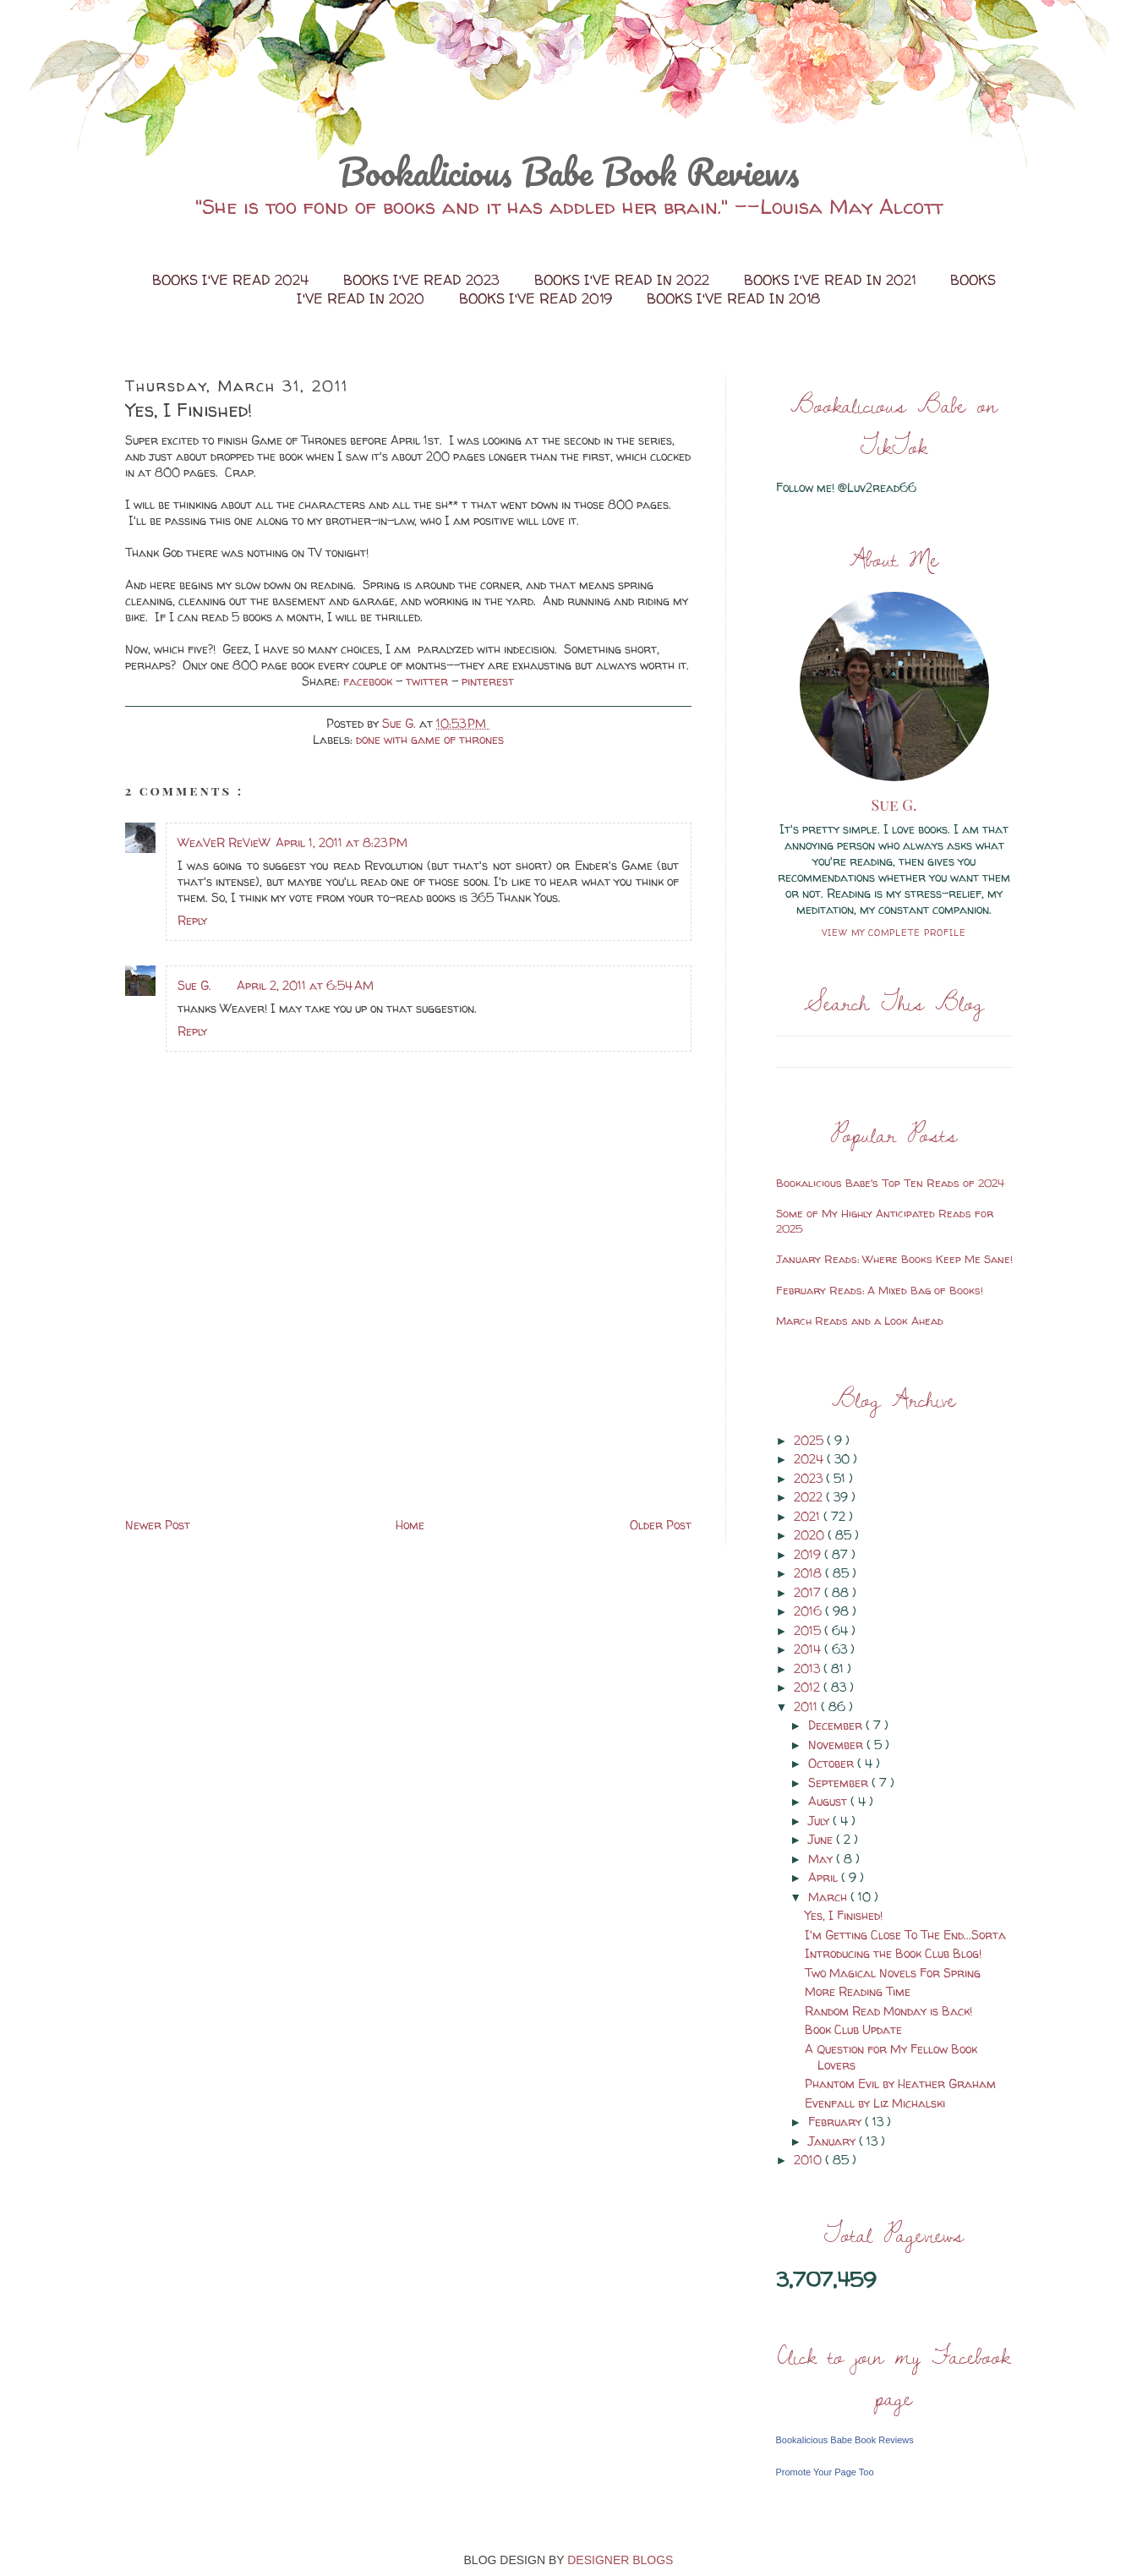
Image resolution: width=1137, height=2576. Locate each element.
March (829, 1897)
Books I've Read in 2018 (733, 298)
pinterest (488, 681)
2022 (810, 1497)
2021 (808, 1516)
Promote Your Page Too (825, 2472)
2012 (808, 1687)
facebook (369, 681)
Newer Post (157, 1525)
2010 (809, 2160)
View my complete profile (894, 932)
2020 (811, 1535)
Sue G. (194, 985)
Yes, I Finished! (844, 1915)
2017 (809, 1592)
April (824, 1877)
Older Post (660, 1525)
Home (410, 1525)
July (820, 1821)
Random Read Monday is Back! (888, 2011)
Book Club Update (853, 2029)
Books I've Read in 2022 (623, 280)
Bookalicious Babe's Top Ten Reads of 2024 (890, 1182)
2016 (809, 1611)
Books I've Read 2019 (537, 298)
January (833, 2141)
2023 (810, 1478)
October (832, 1763)
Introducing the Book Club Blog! (893, 1953)
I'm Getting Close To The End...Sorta (905, 1935)
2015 (809, 1630)
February (836, 2122)
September (840, 1783)
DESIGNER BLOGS (620, 2560)
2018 (809, 1573)
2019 (809, 1554)
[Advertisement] (252, 1395)
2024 (810, 1459)
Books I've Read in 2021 (832, 280)
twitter (428, 681)
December (837, 1725)
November (837, 1744)
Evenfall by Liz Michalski (875, 2103)
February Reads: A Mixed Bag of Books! (879, 1290)
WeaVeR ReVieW (224, 842)
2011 (807, 1706)
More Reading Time (857, 1991)
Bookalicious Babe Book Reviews (569, 171)
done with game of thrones (430, 739)
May (822, 1859)
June (822, 1839)
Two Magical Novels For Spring (893, 1973)
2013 (808, 1668)
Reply (192, 920)
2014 (809, 1649)
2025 (810, 1440)
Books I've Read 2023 (423, 280)
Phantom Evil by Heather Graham (900, 2084)
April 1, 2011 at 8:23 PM (341, 842)
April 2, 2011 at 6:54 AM (305, 985)
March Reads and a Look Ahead (859, 1320)
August (829, 1801)
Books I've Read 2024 (232, 280)
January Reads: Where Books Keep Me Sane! (894, 1258)
